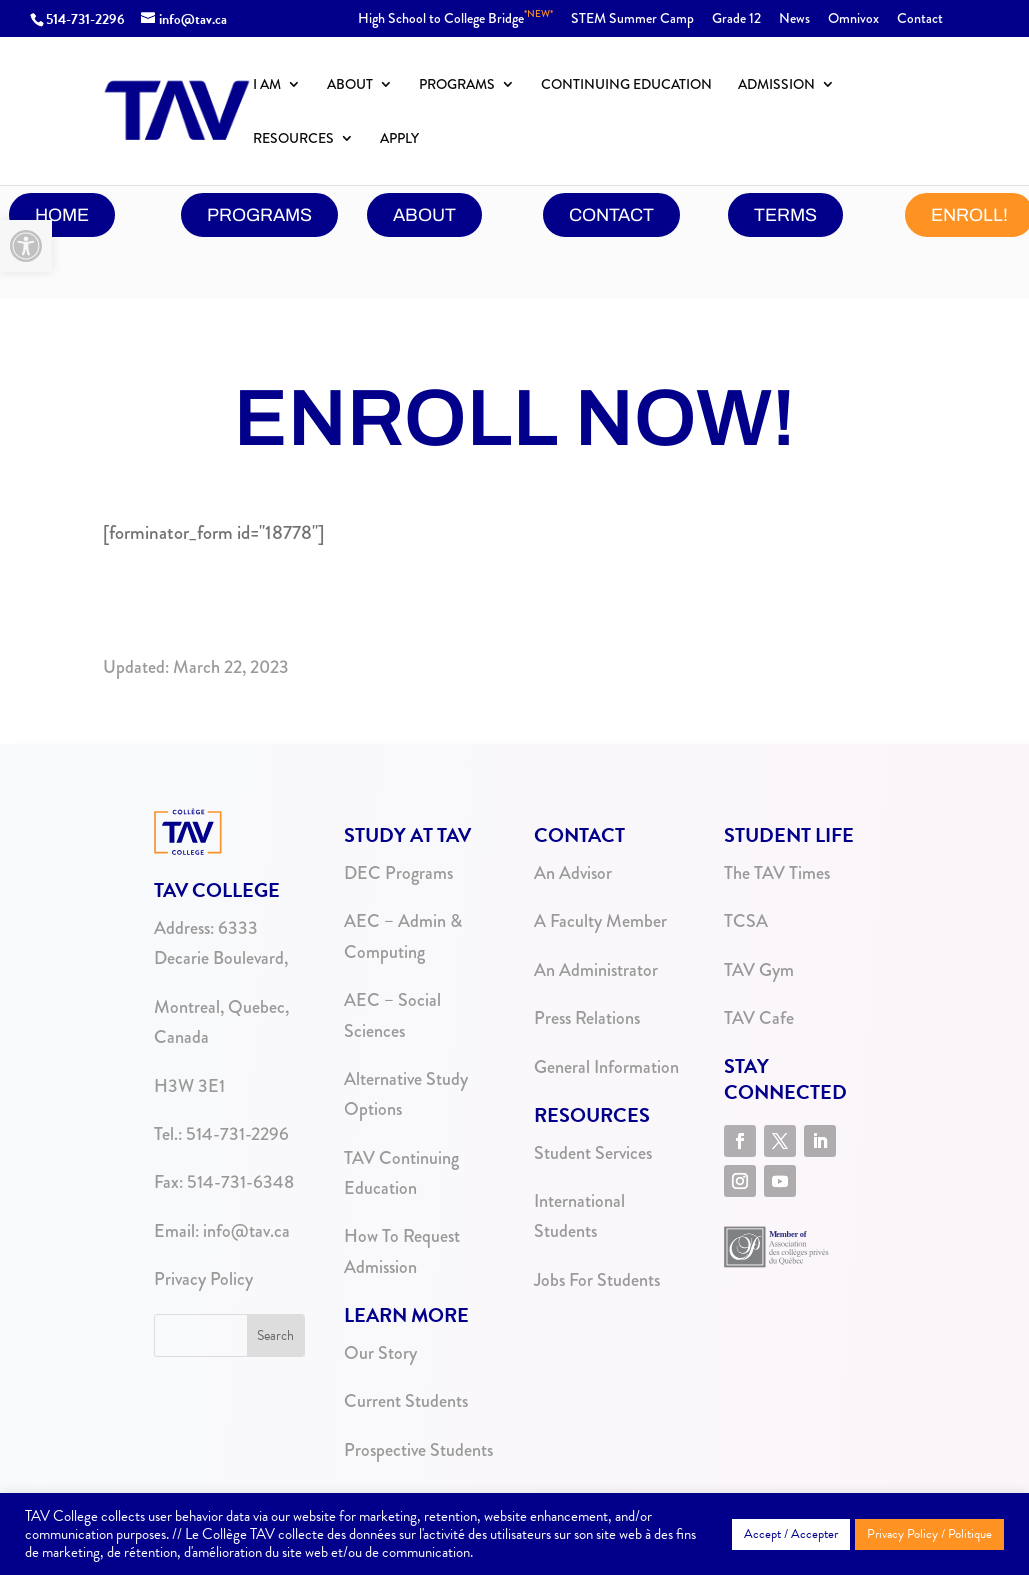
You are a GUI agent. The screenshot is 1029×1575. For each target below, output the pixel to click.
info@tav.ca (246, 1231)
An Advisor (573, 873)
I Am (267, 85)
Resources (293, 139)
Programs (457, 85)
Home (62, 215)
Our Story (380, 1353)
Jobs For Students (597, 1280)
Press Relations (587, 1018)
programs (259, 215)
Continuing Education (626, 85)
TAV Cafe (759, 1018)
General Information (606, 1067)
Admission (776, 85)
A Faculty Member (600, 921)
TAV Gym (759, 970)
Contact (920, 19)
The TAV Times (777, 873)
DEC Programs (398, 873)
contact (611, 215)
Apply (399, 139)
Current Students (406, 1401)
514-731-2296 (85, 19)
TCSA (746, 921)
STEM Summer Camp (632, 19)
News (794, 19)
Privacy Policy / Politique (929, 1534)
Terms (785, 215)
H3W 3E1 (189, 1086)
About (350, 85)
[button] (26, 246)
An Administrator (596, 970)
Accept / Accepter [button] (791, 1534)
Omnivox (853, 19)
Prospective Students (418, 1450)
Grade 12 (736, 19)
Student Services (593, 1153)
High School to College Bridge (455, 19)
